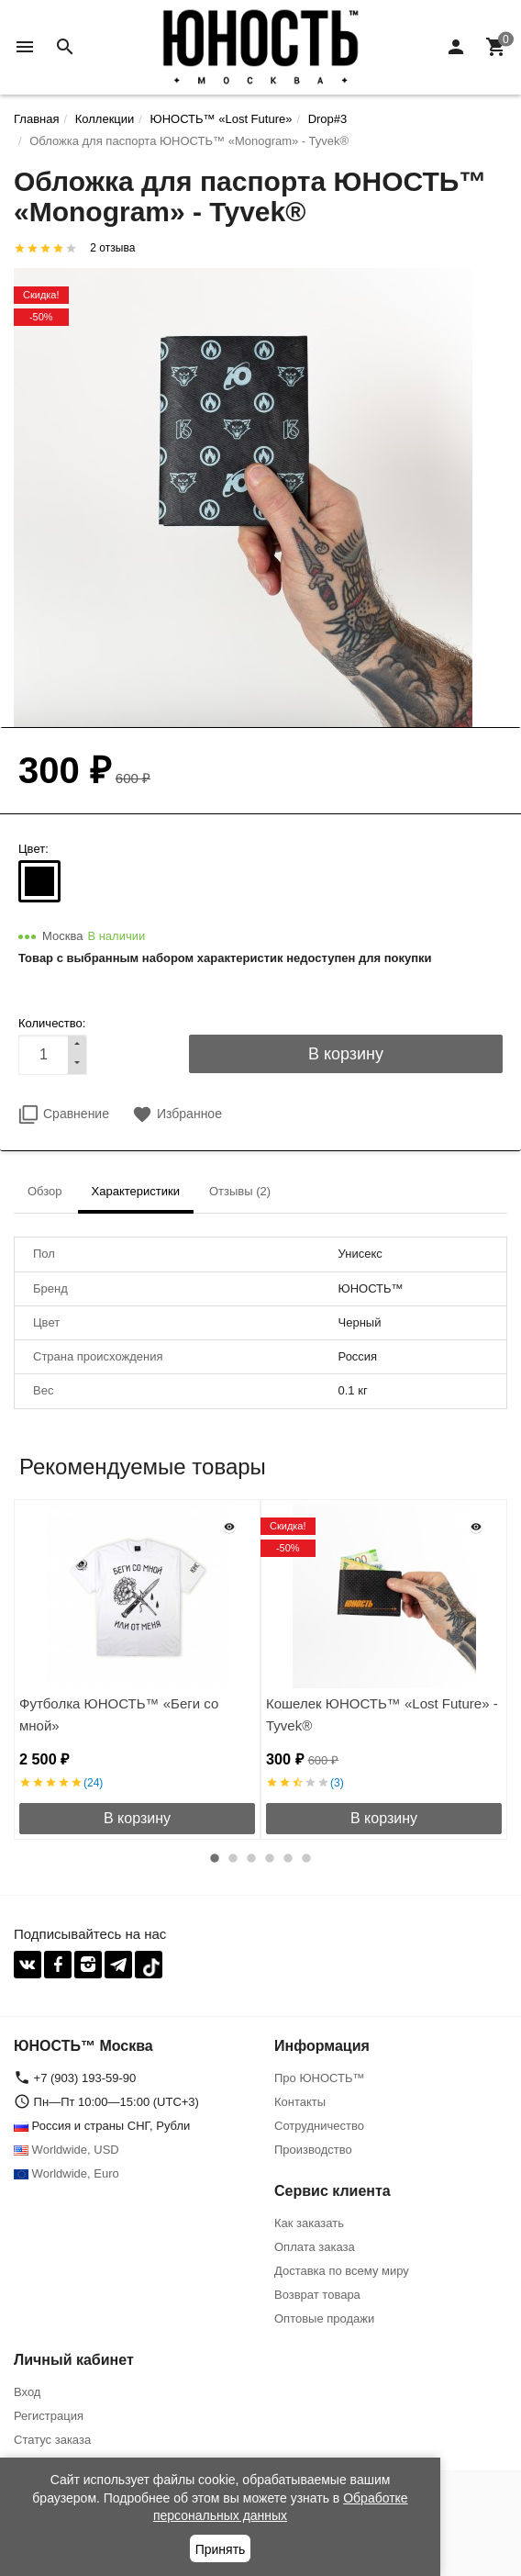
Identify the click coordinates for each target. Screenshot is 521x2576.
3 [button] (251, 1858)
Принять (220, 2549)
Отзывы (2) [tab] (240, 1191)
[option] (137, 1669)
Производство (313, 2149)
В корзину (137, 1818)
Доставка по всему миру (341, 2271)
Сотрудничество (319, 2126)
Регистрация (48, 2416)
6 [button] (306, 1858)
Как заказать (309, 2223)
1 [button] (214, 1858)
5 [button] (288, 1858)
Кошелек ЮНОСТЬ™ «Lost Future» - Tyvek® (382, 1714)
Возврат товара (317, 2295)
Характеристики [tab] (136, 1191)
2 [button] (233, 1858)
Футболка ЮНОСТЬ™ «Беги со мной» (118, 1714)
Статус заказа (52, 2440)
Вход (27, 2392)
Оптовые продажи (324, 2318)
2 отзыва (112, 247)
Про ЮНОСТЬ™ (319, 2078)
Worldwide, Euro (66, 2173)
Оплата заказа (314, 2247)
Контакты (300, 2102)
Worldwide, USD (66, 2149)
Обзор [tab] (45, 1191)
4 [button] (269, 1858)
